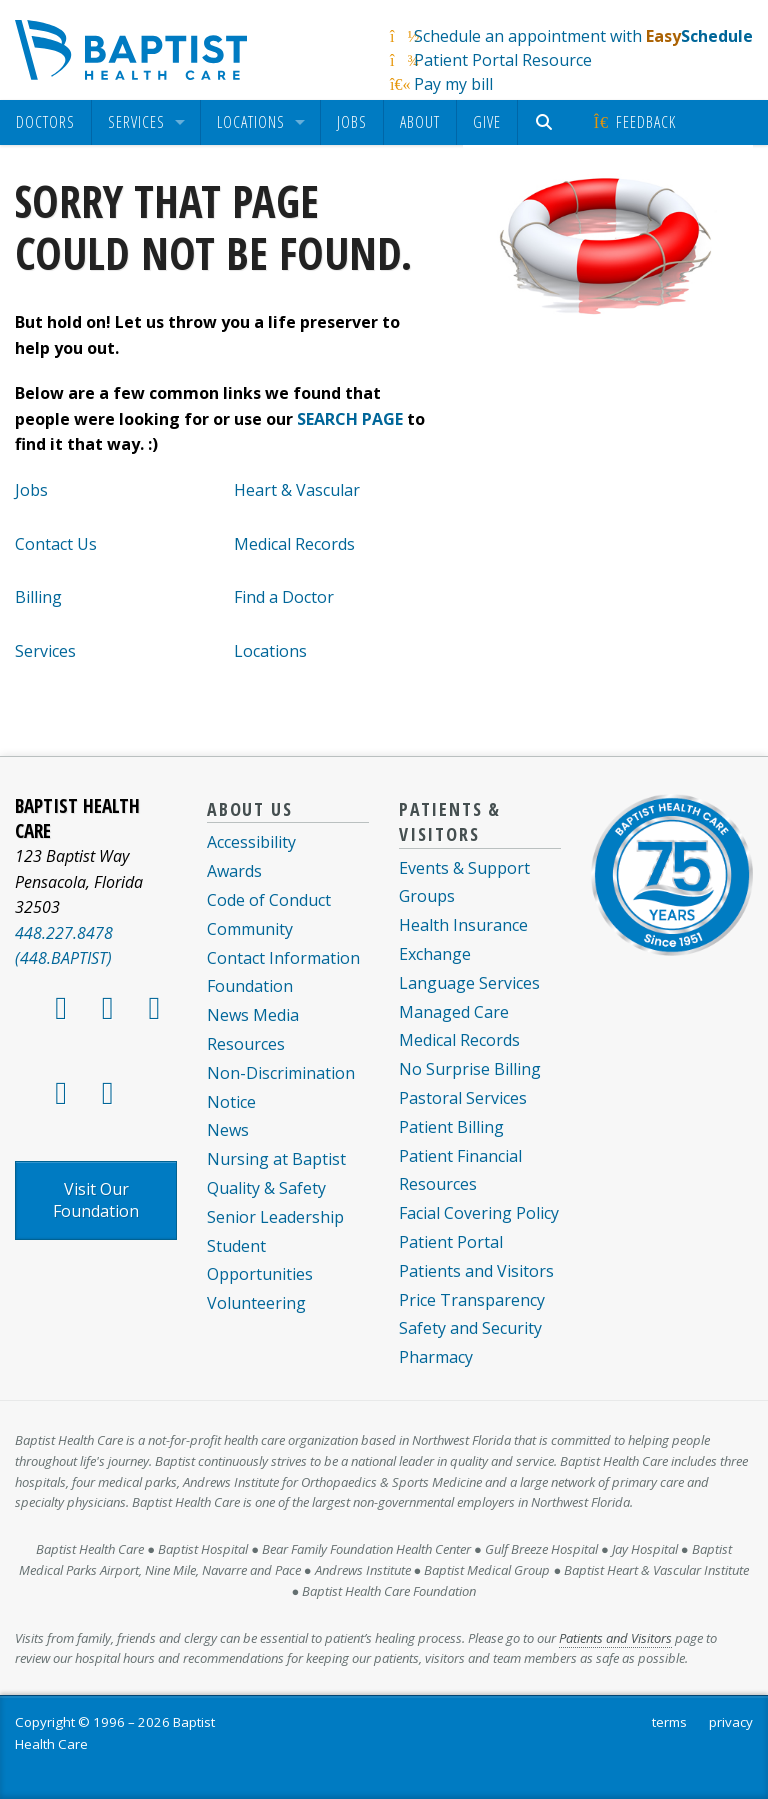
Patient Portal (451, 1242)
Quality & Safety (266, 1188)
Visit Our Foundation (96, 1200)
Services (136, 122)
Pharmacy (436, 1357)
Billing (38, 597)
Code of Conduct (269, 900)
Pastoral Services (463, 1098)
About (420, 122)
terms (669, 1722)
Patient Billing (451, 1127)
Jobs (352, 122)
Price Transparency (472, 1300)
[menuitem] (45, 122)
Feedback (633, 122)
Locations (251, 122)
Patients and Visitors (476, 1271)
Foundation (250, 986)
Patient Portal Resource (503, 60)
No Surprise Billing (470, 1069)
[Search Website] (546, 122)
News (228, 1130)
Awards (234, 871)
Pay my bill (453, 84)
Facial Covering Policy (479, 1213)
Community (250, 929)
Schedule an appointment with (583, 36)
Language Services (469, 983)
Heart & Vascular (297, 490)
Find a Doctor (284, 597)
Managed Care (454, 1012)
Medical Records (294, 544)
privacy (731, 1722)
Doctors (45, 122)
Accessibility (251, 842)
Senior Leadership (275, 1217)
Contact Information (283, 958)
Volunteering (256, 1303)
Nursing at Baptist (276, 1159)
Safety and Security (470, 1328)
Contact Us (56, 544)
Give (487, 122)
